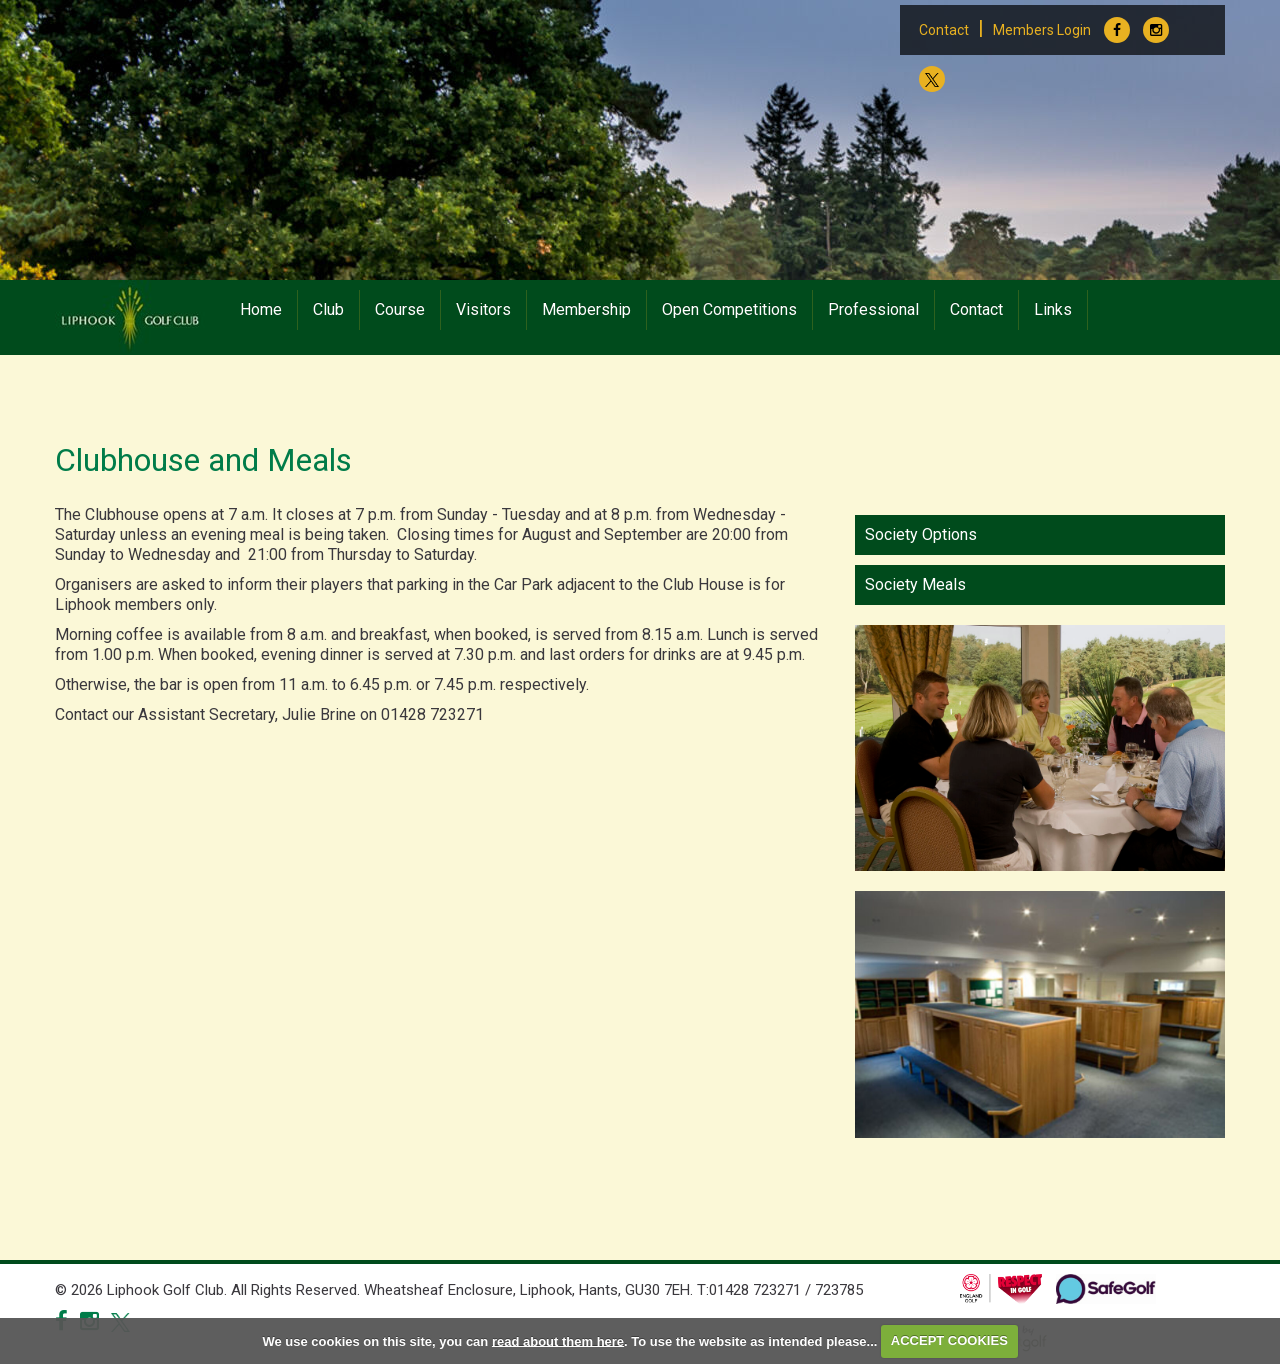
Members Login (1042, 30)
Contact (944, 30)
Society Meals (915, 584)
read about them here (558, 1340)
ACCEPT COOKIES (949, 1340)
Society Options (921, 534)
